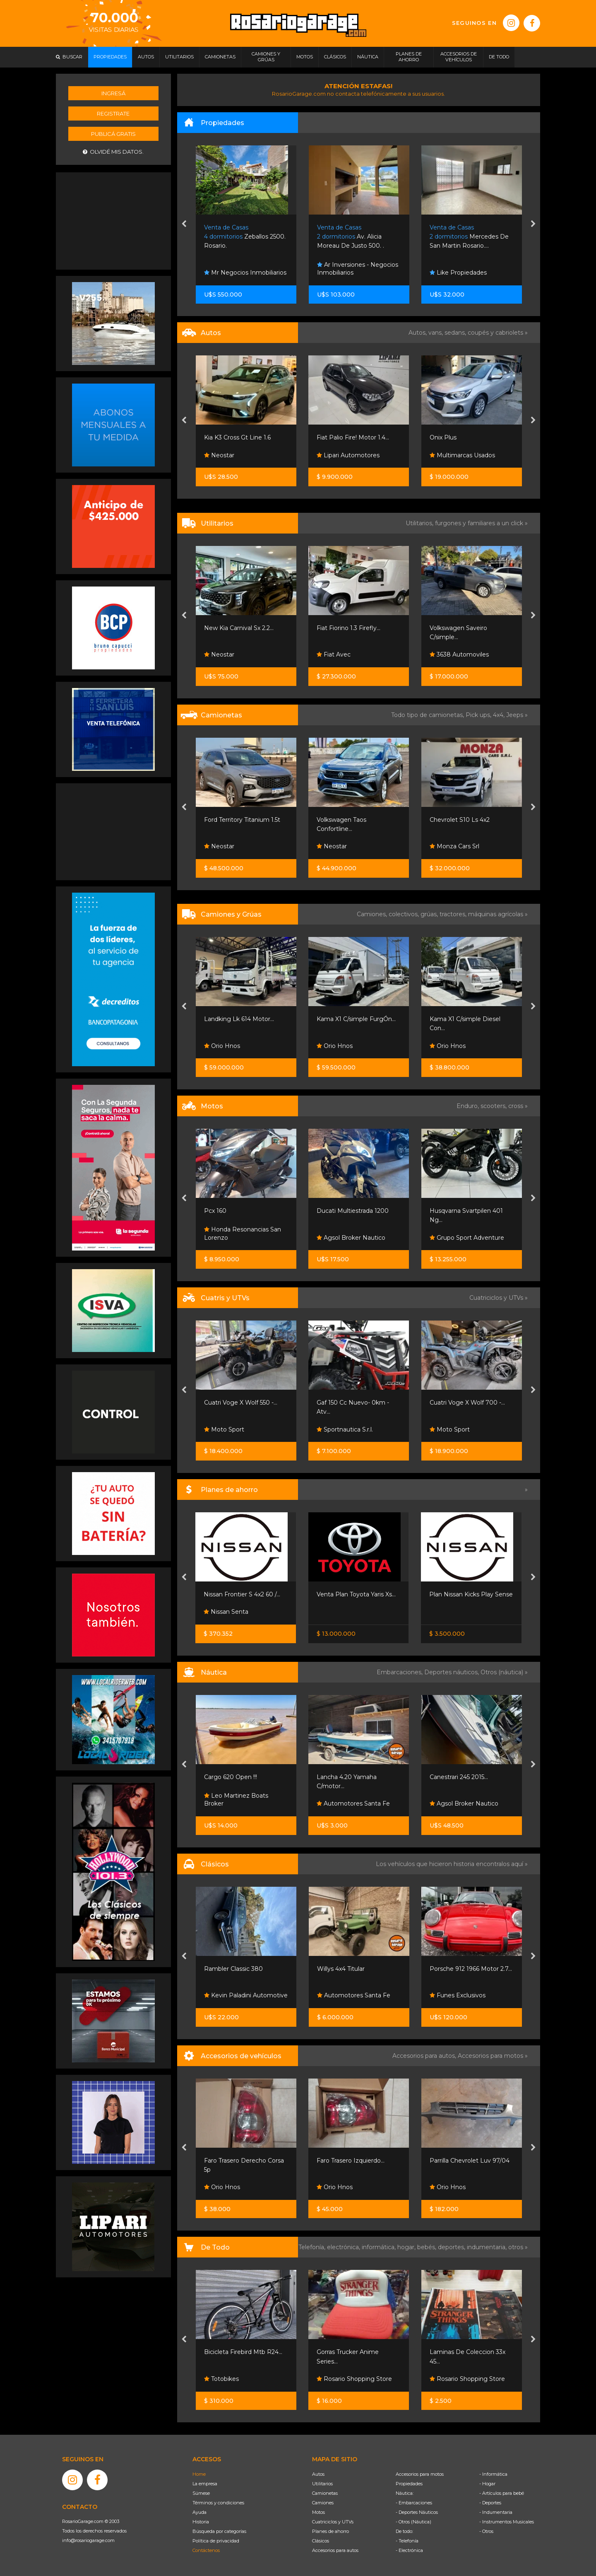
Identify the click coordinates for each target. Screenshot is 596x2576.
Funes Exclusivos (457, 1995)
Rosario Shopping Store (354, 2379)
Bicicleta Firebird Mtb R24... (243, 2352)
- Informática (493, 2474)
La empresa (204, 2484)
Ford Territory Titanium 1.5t (242, 819)
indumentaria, (487, 2247)
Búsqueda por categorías (219, 2531)
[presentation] (184, 224)
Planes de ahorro (330, 2531)
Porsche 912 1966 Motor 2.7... (471, 1968)
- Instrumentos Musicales (506, 2522)
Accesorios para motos (490, 2055)
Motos (318, 2512)
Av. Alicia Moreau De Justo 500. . (350, 237)
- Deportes (490, 2503)
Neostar (219, 455)
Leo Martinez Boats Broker (236, 1800)
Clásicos (320, 2541)
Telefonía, (312, 2247)
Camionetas (325, 2493)
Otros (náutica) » (504, 1672)
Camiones (323, 2503)
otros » (518, 2247)
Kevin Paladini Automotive (246, 1995)
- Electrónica (409, 2550)
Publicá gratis (113, 133)
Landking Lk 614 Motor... (239, 1019)
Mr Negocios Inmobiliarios (245, 272)
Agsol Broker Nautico (351, 1237)
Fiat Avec (334, 654)
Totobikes (221, 2379)
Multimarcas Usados (462, 455)
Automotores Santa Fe (353, 1803)
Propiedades (409, 2484)
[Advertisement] (113, 220)
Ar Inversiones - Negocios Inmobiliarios (357, 269)
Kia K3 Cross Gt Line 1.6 (237, 437)
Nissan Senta (226, 1611)
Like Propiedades (458, 272)
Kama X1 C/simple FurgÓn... (356, 1019)
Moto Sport (224, 1429)
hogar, (407, 2247)
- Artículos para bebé (501, 2493)
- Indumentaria (495, 2512)
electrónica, (344, 2247)
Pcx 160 (215, 1210)
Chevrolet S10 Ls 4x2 (460, 819)
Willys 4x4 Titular (341, 1968)
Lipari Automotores (348, 455)
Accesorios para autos (335, 2550)
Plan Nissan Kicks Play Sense (471, 1594)
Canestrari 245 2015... (459, 1777)
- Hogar (487, 2484)
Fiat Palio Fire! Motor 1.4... (353, 437)
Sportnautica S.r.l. (345, 1429)
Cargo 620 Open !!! (230, 1777)
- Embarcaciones (414, 2503)
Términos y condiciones (218, 2503)
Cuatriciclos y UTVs (332, 2522)
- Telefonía (407, 2541)
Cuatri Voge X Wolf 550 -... (240, 1402)
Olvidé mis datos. (113, 152)
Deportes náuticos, (452, 1672)
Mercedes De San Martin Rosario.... (469, 237)
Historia (200, 2522)
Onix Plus (443, 437)
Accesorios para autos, (425, 2055)
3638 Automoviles (459, 654)
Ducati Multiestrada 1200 (353, 1210)
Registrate (113, 113)
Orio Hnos (222, 1046)
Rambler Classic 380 (233, 1968)
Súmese (201, 2493)
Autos (318, 2474)
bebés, (427, 2247)
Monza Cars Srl (454, 846)
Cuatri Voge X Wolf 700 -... (467, 1402)
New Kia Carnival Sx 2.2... (239, 628)
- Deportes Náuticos (417, 2512)
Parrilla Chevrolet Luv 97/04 (469, 2160)
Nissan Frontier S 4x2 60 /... (242, 1594)
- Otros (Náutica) (413, 2522)
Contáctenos (206, 2550)
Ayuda (199, 2512)
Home (199, 2474)
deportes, (452, 2247)
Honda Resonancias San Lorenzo (242, 1233)
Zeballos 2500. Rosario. (245, 237)
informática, (379, 2247)
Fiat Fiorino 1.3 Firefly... (348, 628)
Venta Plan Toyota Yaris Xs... (356, 1594)
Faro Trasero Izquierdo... (351, 2160)
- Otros (486, 2531)
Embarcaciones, (400, 1672)
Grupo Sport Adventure (467, 1237)
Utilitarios (322, 2484)
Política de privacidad (215, 2541)
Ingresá (113, 93)
